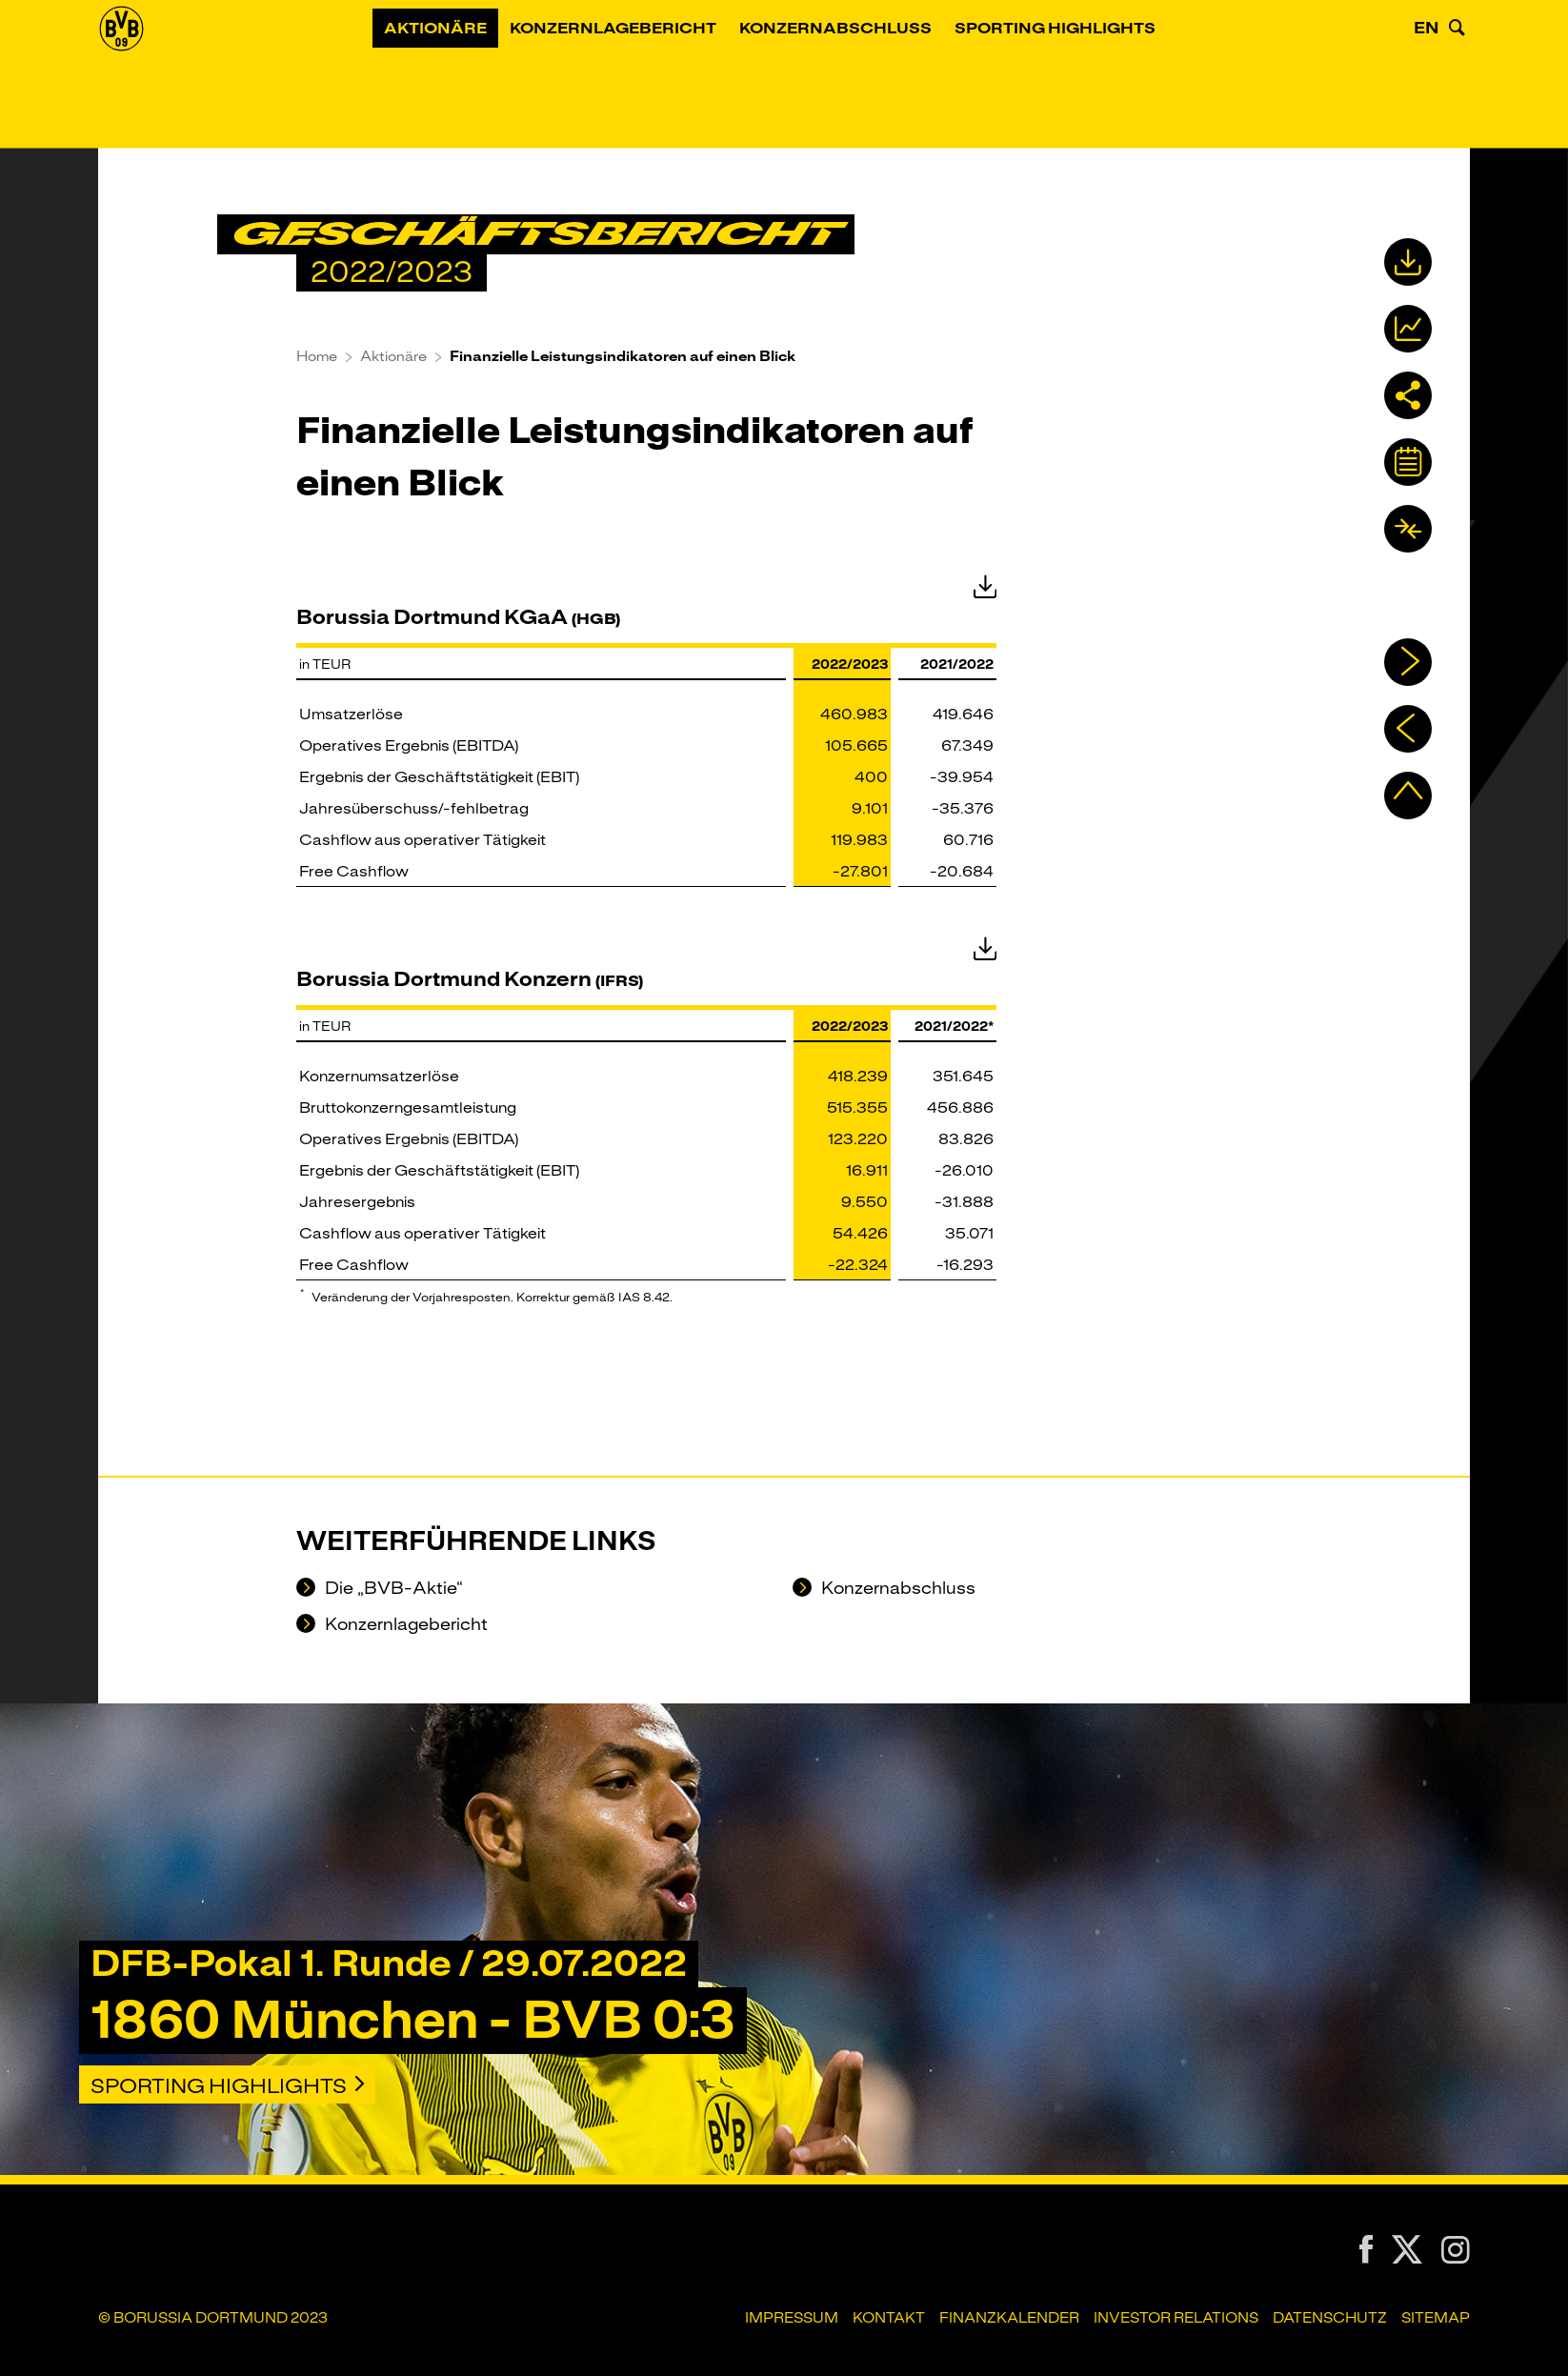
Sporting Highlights (1079, 81)
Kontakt (889, 2317)
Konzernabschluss (860, 81)
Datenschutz (1330, 2317)
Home (316, 356)
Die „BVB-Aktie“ (392, 1589)
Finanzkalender (1009, 2317)
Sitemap (1435, 2317)
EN (1426, 80)
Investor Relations (1176, 2317)
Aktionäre (460, 81)
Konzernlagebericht (637, 81)
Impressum (791, 2317)
